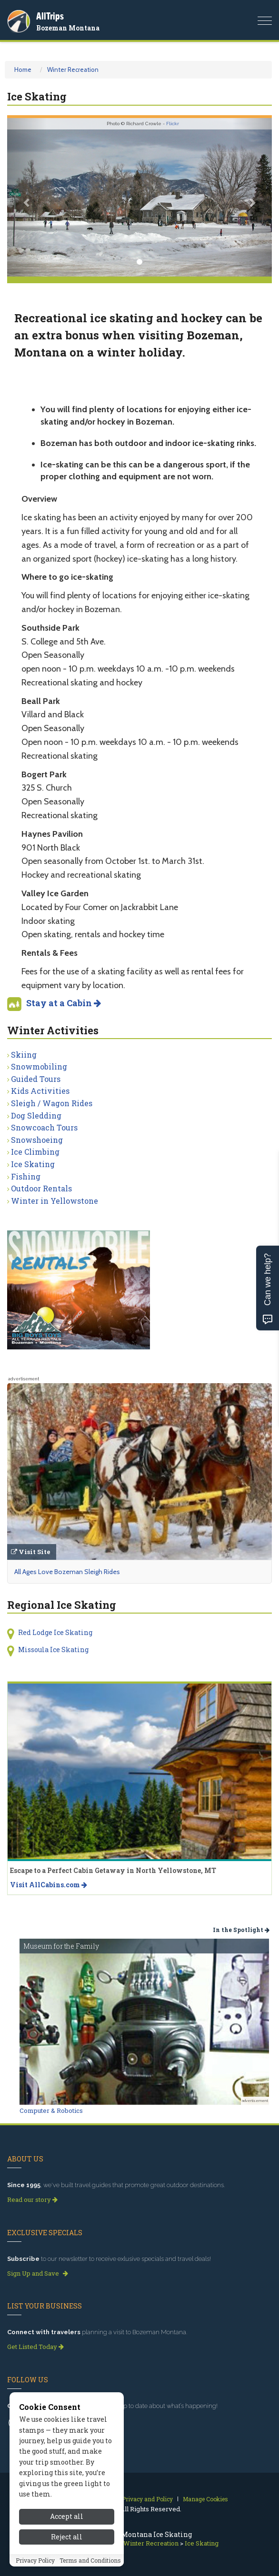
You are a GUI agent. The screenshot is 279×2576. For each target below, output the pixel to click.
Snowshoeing (37, 1140)
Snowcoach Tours (44, 1127)
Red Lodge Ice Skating (55, 1632)
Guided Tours (35, 1079)
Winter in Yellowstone (54, 1201)
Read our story (32, 2199)
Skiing (24, 1055)
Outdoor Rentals (41, 1188)
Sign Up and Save (37, 2273)
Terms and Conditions (90, 2562)
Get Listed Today (35, 2346)
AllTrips (50, 15)
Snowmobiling (39, 1066)
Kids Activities (40, 1091)
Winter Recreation (73, 69)
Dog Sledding (36, 1115)
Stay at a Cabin (63, 1003)
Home (22, 69)
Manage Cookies (205, 2499)
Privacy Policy (35, 2562)
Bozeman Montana (68, 27)
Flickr (172, 123)
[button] (27, 197)
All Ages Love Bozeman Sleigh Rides (67, 1571)
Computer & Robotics (51, 2110)
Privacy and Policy (147, 2499)
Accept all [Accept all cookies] (66, 2518)
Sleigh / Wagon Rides (51, 1103)
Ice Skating (33, 1164)
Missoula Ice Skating (53, 1649)
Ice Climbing (35, 1152)
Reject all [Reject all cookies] (66, 2538)
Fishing (25, 1176)
